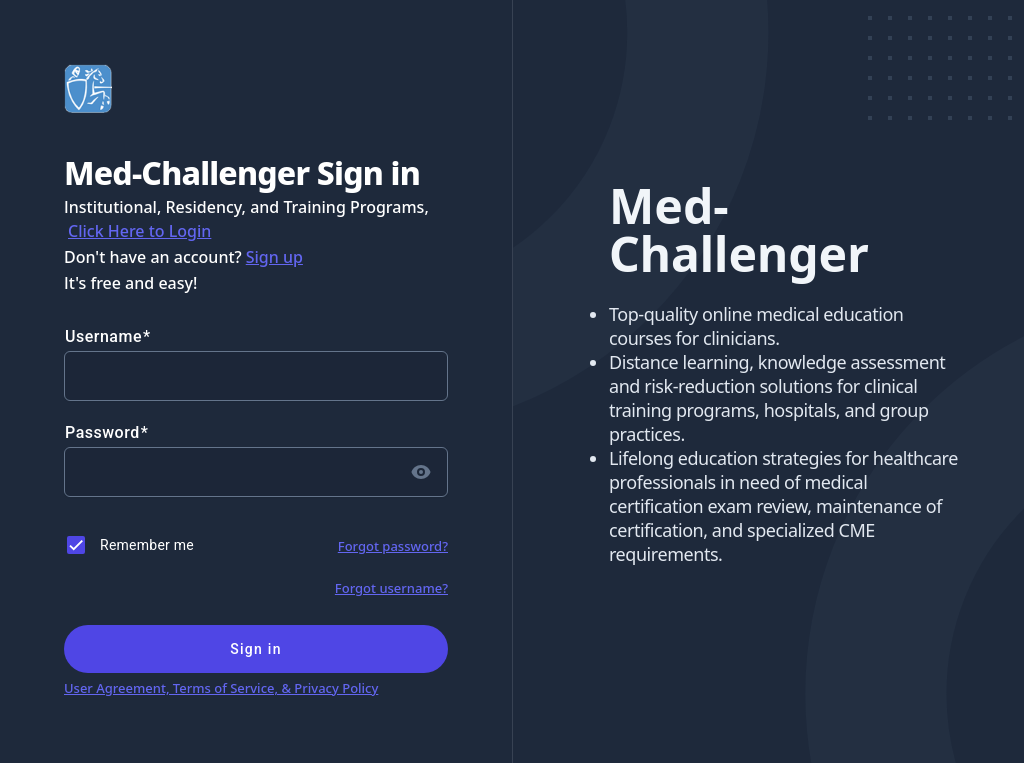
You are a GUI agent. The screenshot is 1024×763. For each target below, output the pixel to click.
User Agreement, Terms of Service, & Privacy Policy (221, 688)
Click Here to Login (139, 231)
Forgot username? (391, 588)
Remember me (147, 545)
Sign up (274, 257)
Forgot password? (393, 546)
